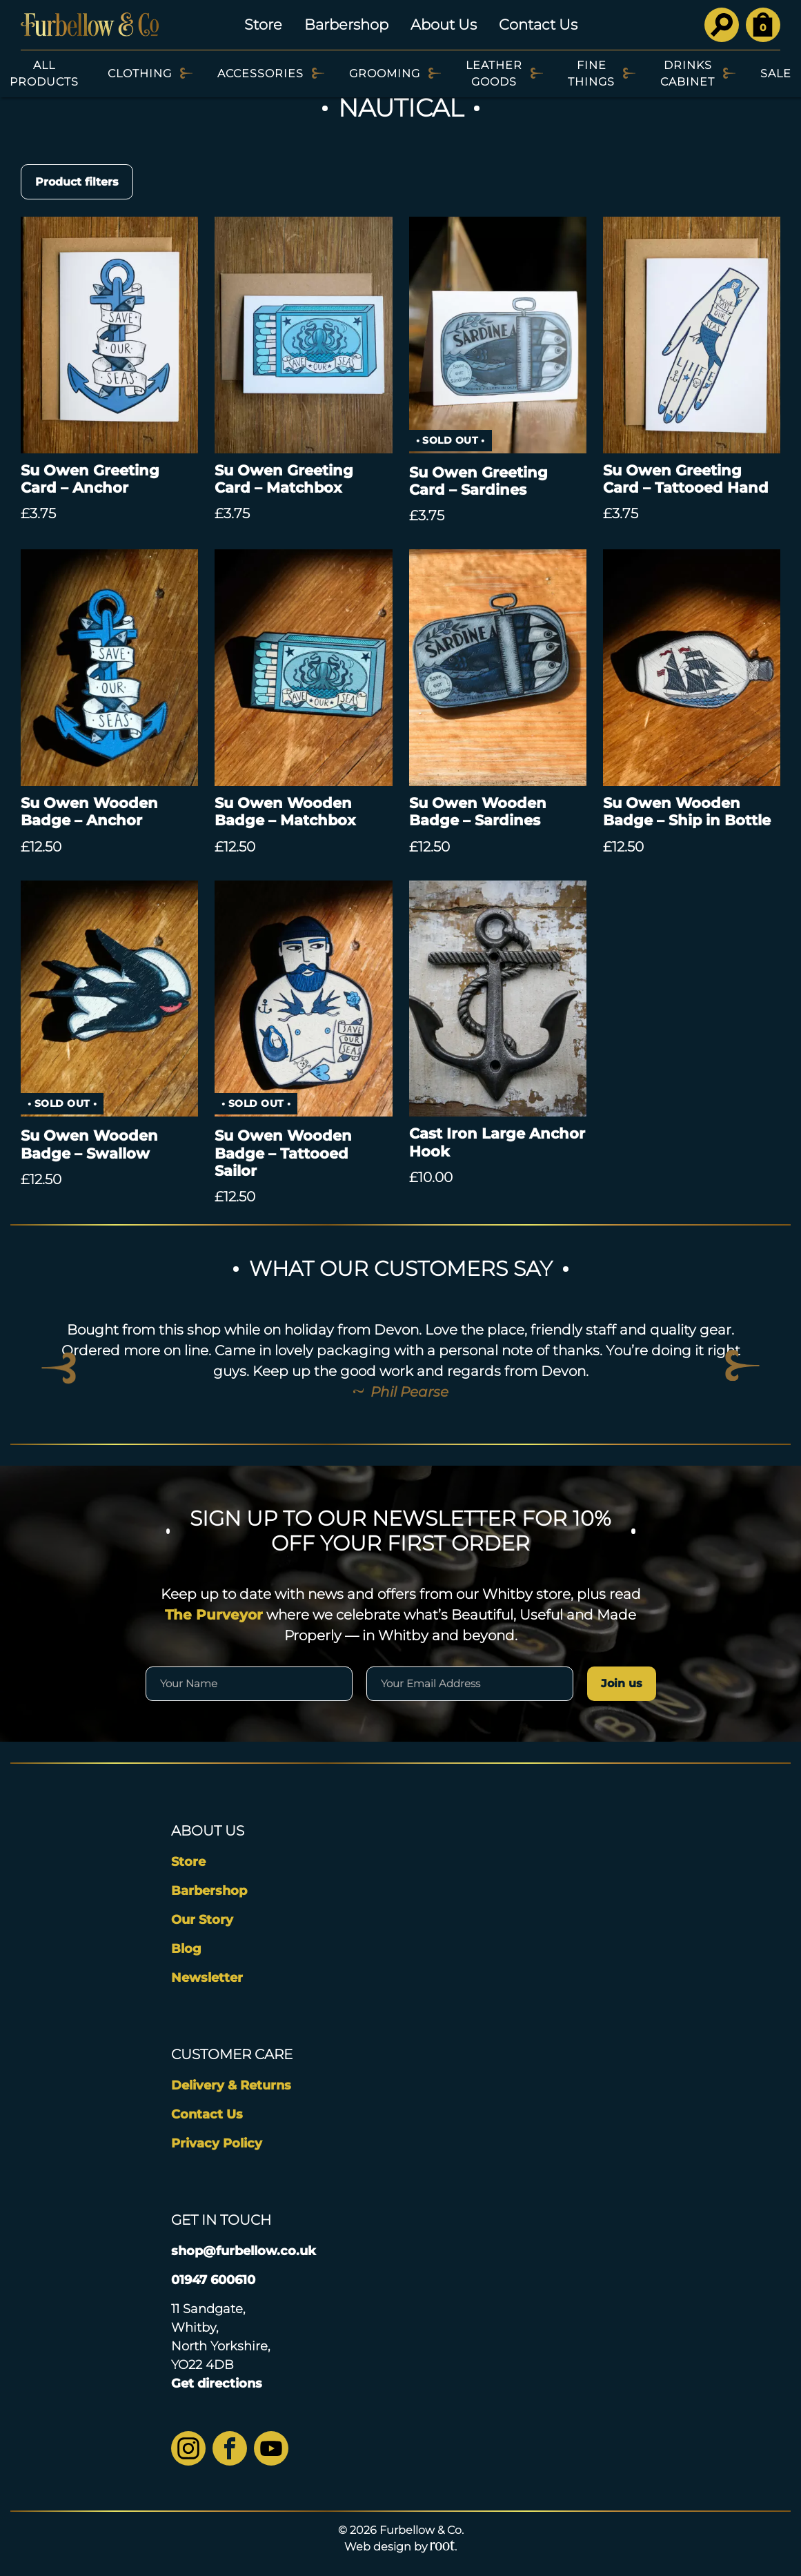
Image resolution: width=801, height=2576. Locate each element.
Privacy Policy (216, 2143)
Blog (186, 1948)
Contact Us (538, 24)
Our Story (202, 1919)
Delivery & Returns (231, 2085)
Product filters (77, 181)
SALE (775, 73)
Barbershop (346, 24)
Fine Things (591, 73)
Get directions (216, 2383)
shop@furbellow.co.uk (243, 2251)
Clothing (140, 73)
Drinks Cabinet (687, 73)
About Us (444, 24)
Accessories (260, 73)
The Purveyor (214, 1614)
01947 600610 (213, 2280)
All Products (44, 73)
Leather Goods (494, 73)
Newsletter (207, 1977)
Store (263, 24)
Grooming (384, 73)
